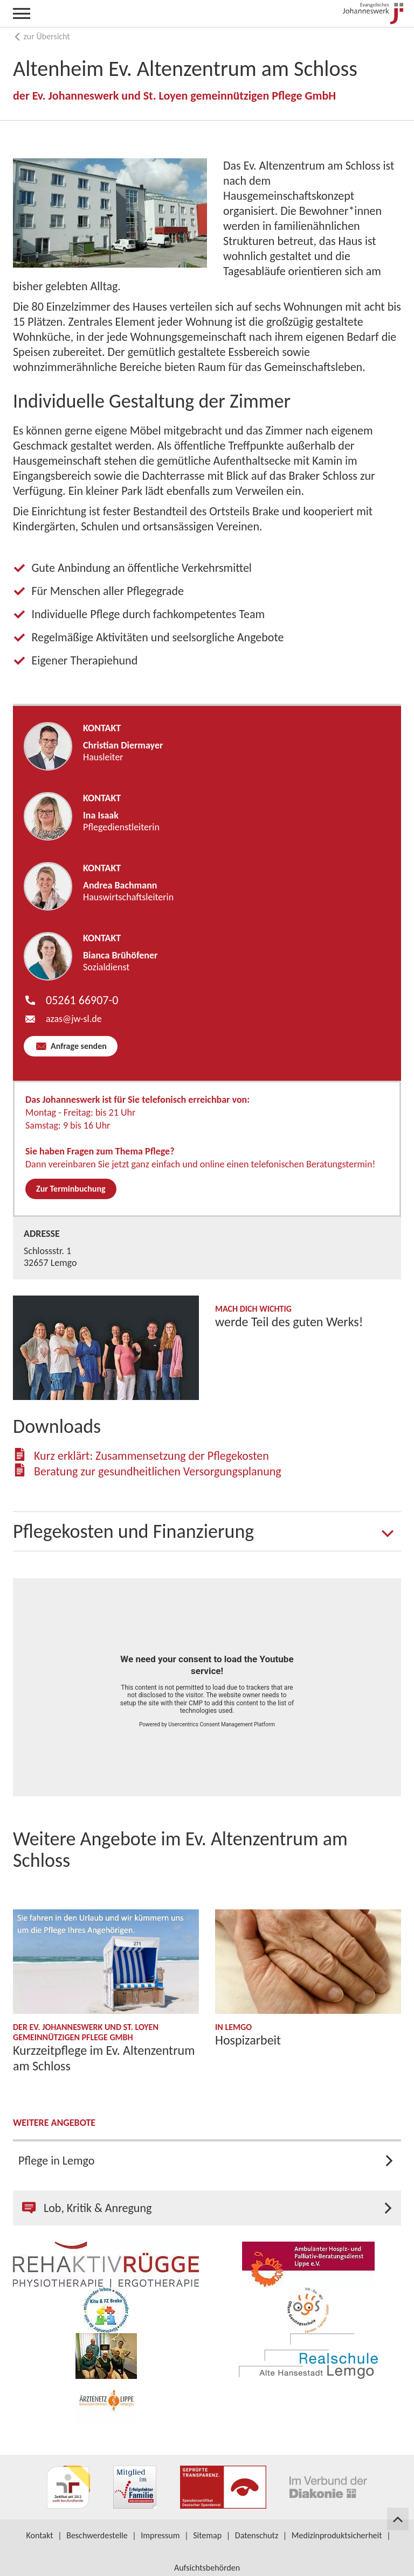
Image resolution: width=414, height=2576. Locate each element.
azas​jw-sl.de (74, 1019)
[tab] (207, 1531)
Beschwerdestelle (97, 2535)
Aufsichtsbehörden (207, 2568)
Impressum (160, 2535)
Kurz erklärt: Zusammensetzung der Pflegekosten (151, 1455)
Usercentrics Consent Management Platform (221, 1724)
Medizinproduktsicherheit (337, 2535)
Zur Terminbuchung (71, 1189)
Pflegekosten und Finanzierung (133, 1531)
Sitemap (207, 2535)
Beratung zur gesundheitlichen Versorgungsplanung (157, 1471)
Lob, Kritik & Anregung (86, 2208)
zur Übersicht (41, 36)
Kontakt (39, 2535)
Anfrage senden (77, 1046)
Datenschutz (256, 2535)
